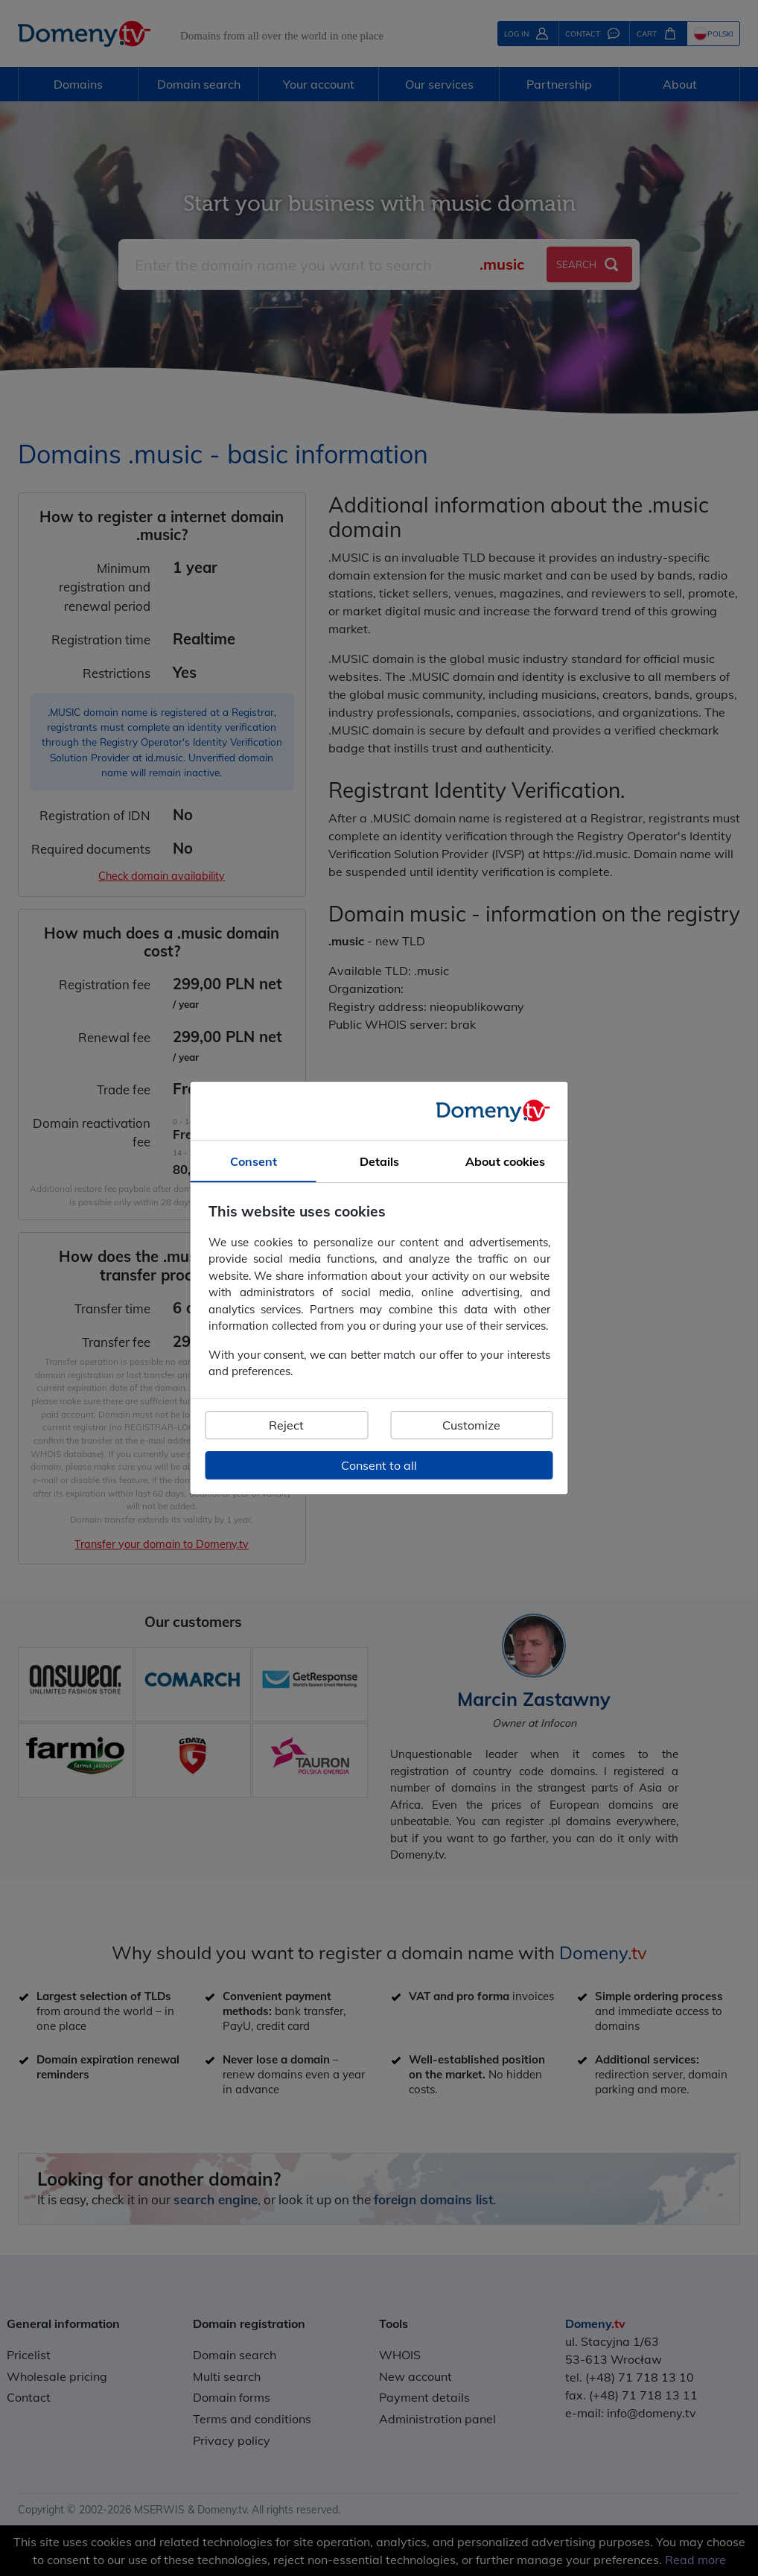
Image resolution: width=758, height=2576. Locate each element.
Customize (471, 1425)
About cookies (505, 1161)
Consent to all (379, 1465)
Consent (253, 1161)
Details (379, 1161)
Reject (286, 1425)
